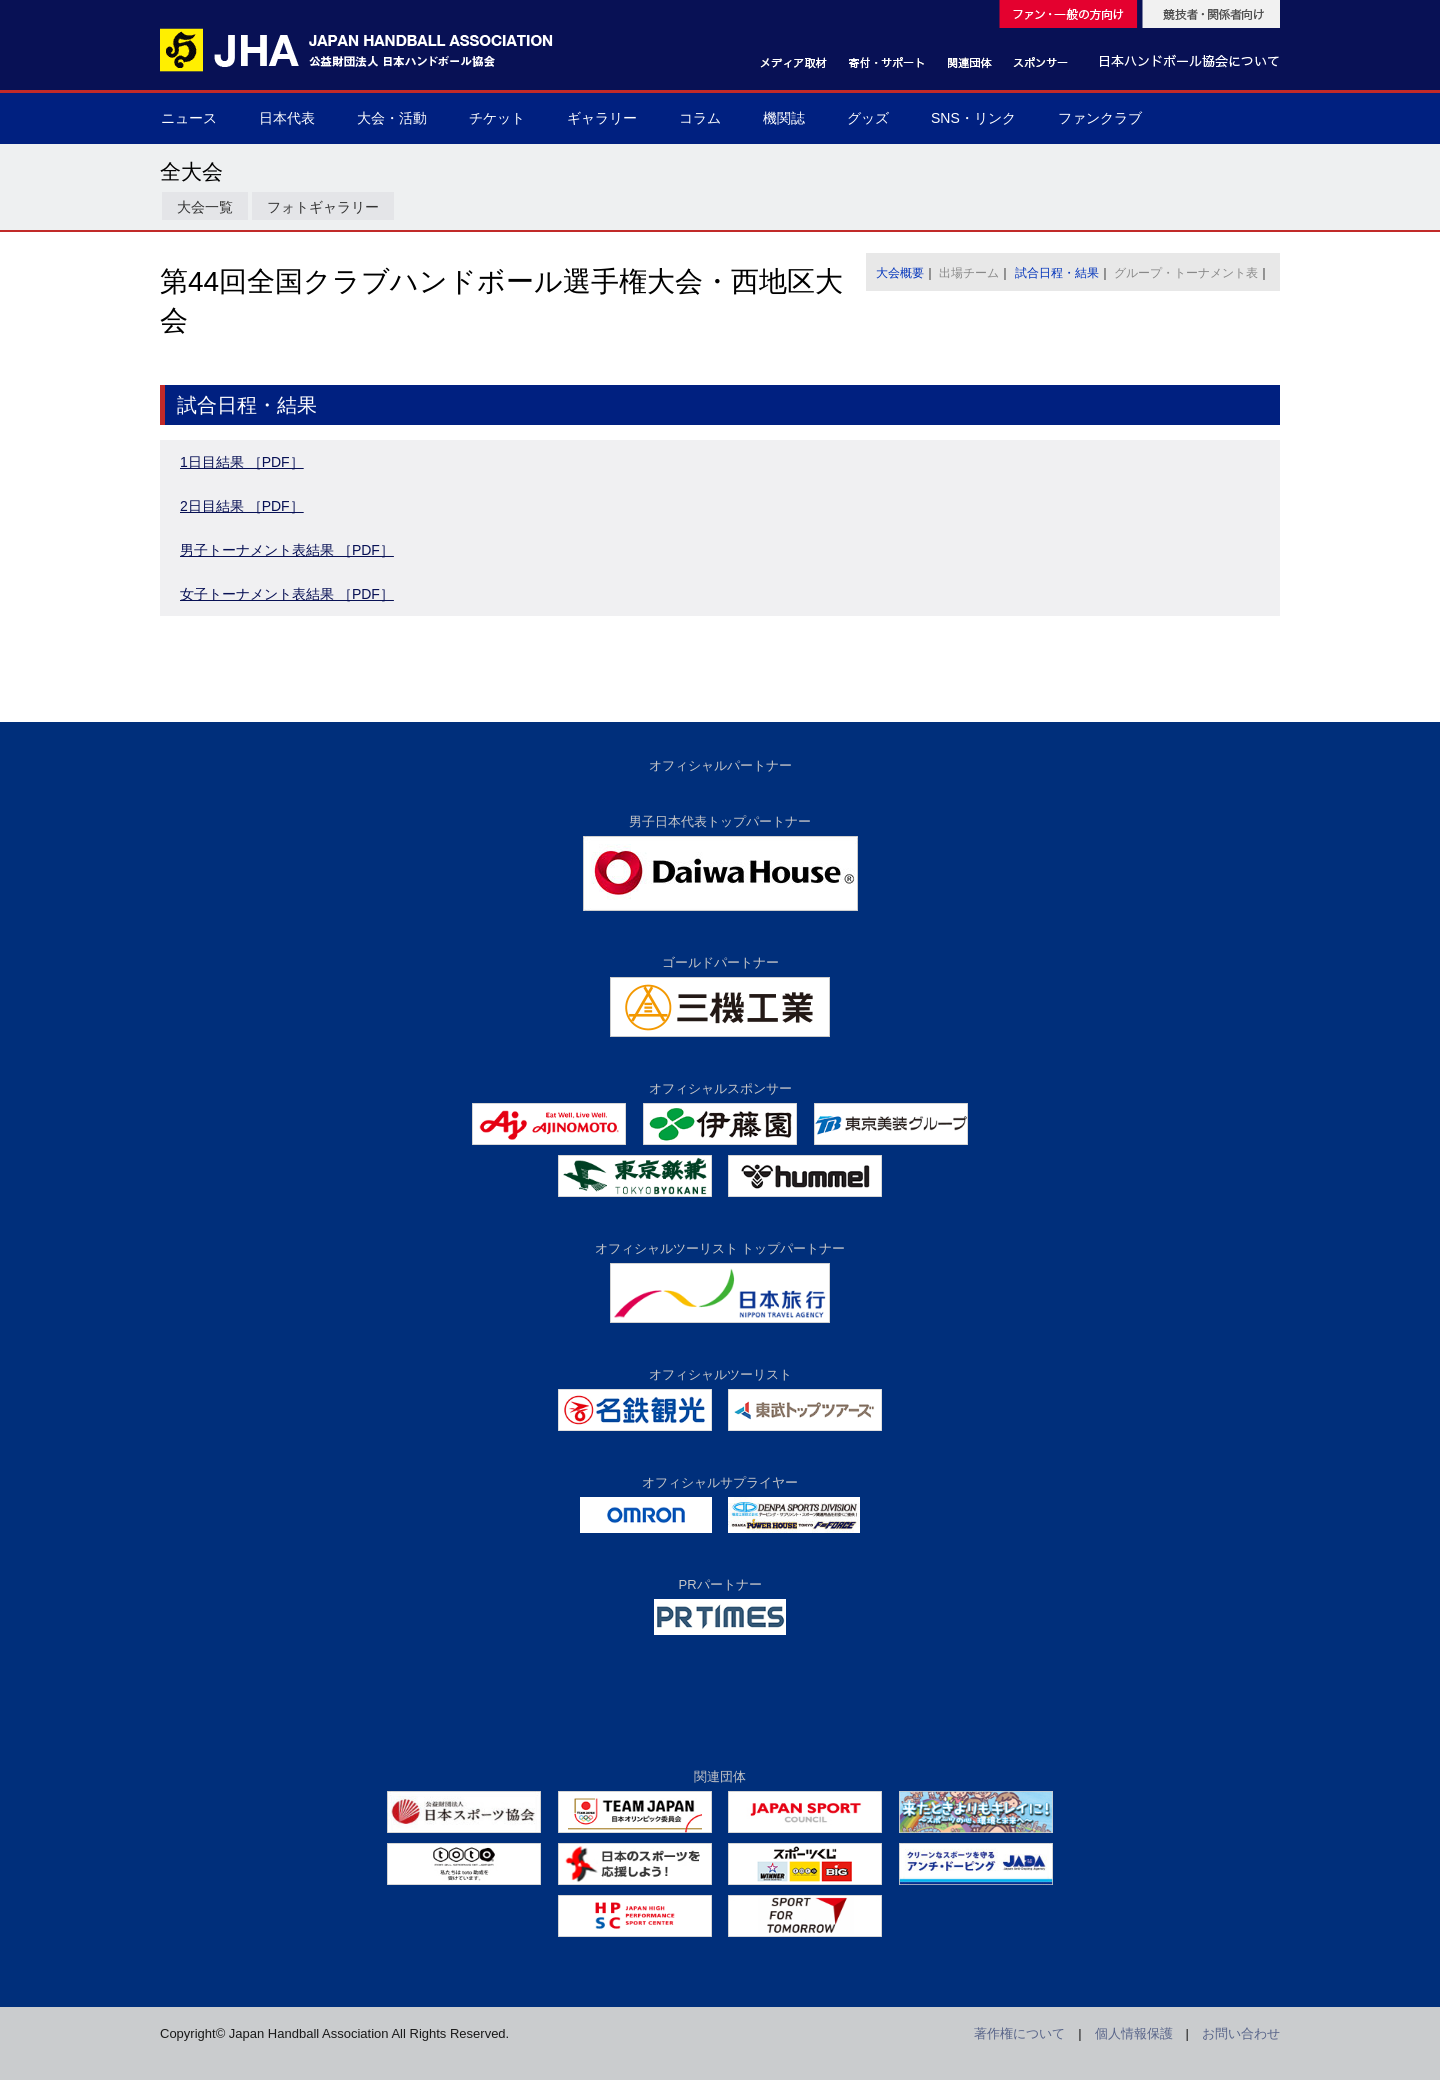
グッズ (868, 118)
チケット (497, 118)
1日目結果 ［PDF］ (242, 462)
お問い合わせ (1241, 2033)
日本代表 (287, 118)
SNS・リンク (973, 118)
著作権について (1019, 2033)
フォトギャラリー (323, 207)
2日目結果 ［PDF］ (242, 506)
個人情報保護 (1134, 2033)
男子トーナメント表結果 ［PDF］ (287, 550)
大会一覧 (205, 207)
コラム (700, 118)
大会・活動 (392, 118)
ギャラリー (602, 118)
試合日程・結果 (1057, 273)
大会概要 (900, 273)
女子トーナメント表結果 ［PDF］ (287, 594)
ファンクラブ (1100, 118)
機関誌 (784, 118)
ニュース (189, 118)
